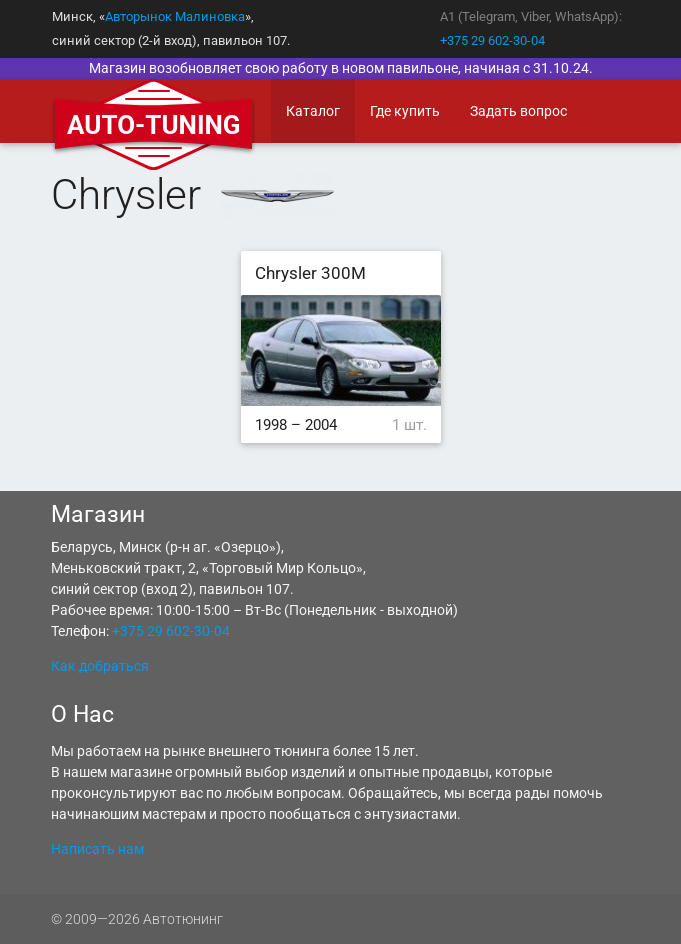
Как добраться (100, 666)
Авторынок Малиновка (175, 16)
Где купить (405, 111)
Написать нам (97, 849)
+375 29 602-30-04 (492, 40)
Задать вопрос (518, 111)
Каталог (313, 111)
